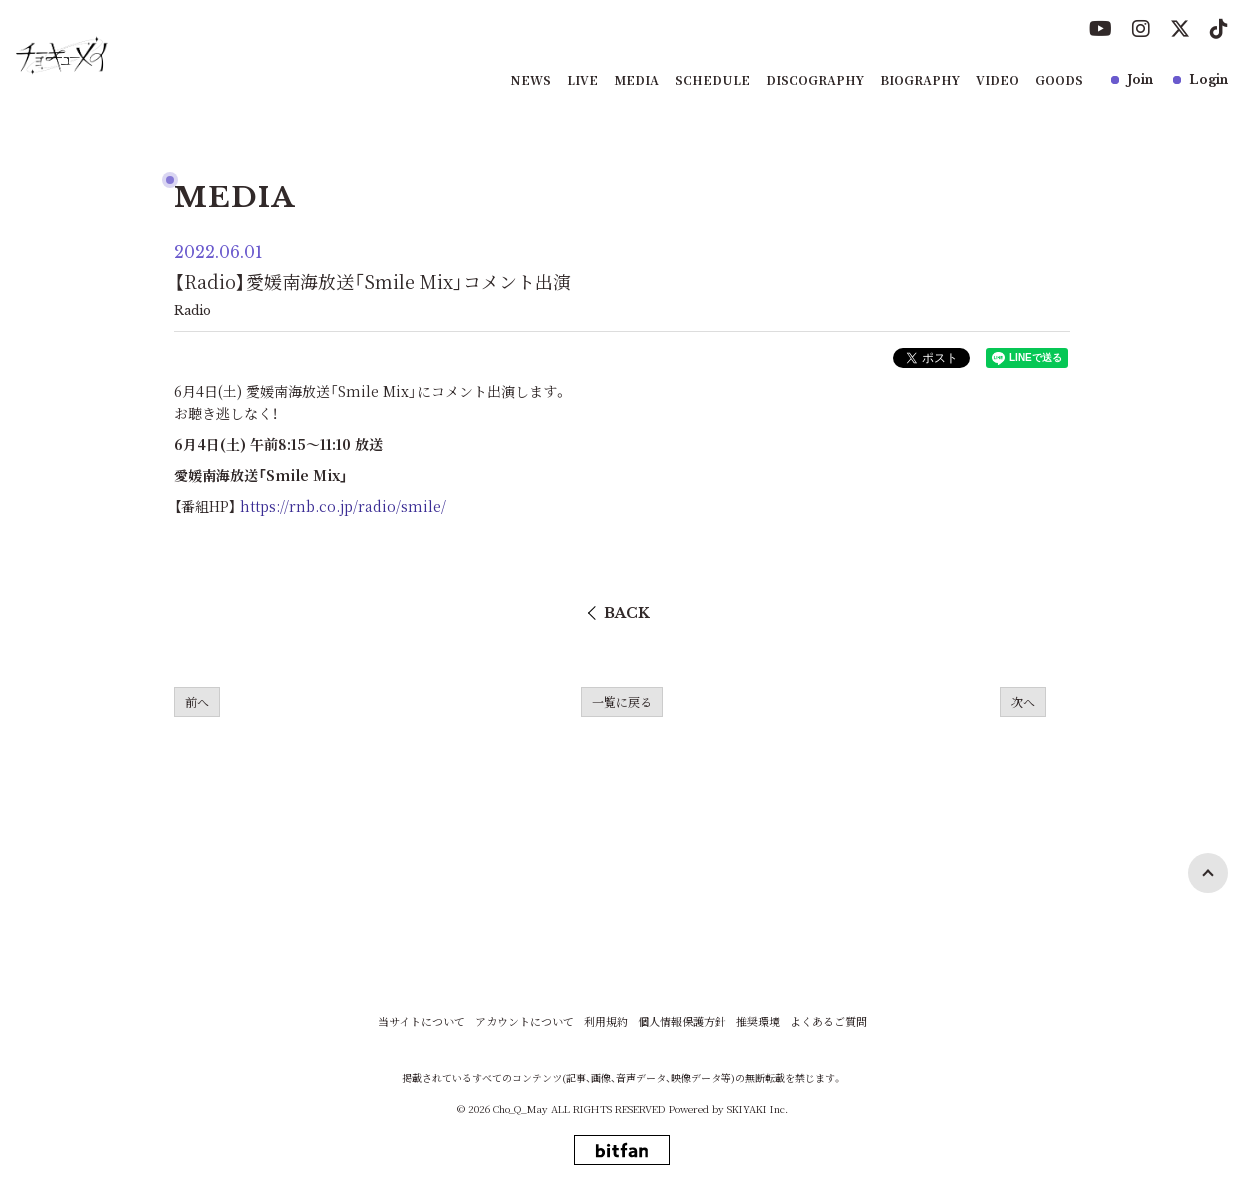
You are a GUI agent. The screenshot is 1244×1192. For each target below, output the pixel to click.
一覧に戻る (622, 701)
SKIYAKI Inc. (757, 1108)
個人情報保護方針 (682, 1021)
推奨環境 (758, 1021)
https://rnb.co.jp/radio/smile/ (343, 506)
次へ (1023, 701)
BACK (627, 613)
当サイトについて (421, 1021)
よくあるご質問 (828, 1021)
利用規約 (606, 1021)
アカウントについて (524, 1021)
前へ (197, 701)
